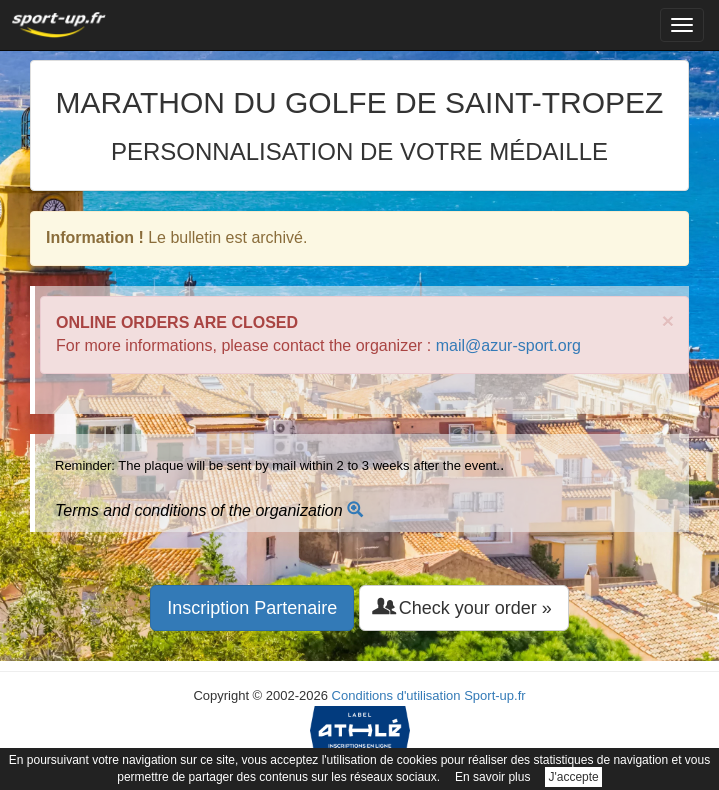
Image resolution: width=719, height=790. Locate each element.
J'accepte (573, 777)
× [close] (668, 320)
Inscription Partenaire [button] (252, 608)
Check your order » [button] (464, 607)
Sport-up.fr (494, 695)
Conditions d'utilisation (396, 695)
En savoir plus (492, 777)
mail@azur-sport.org (508, 345)
